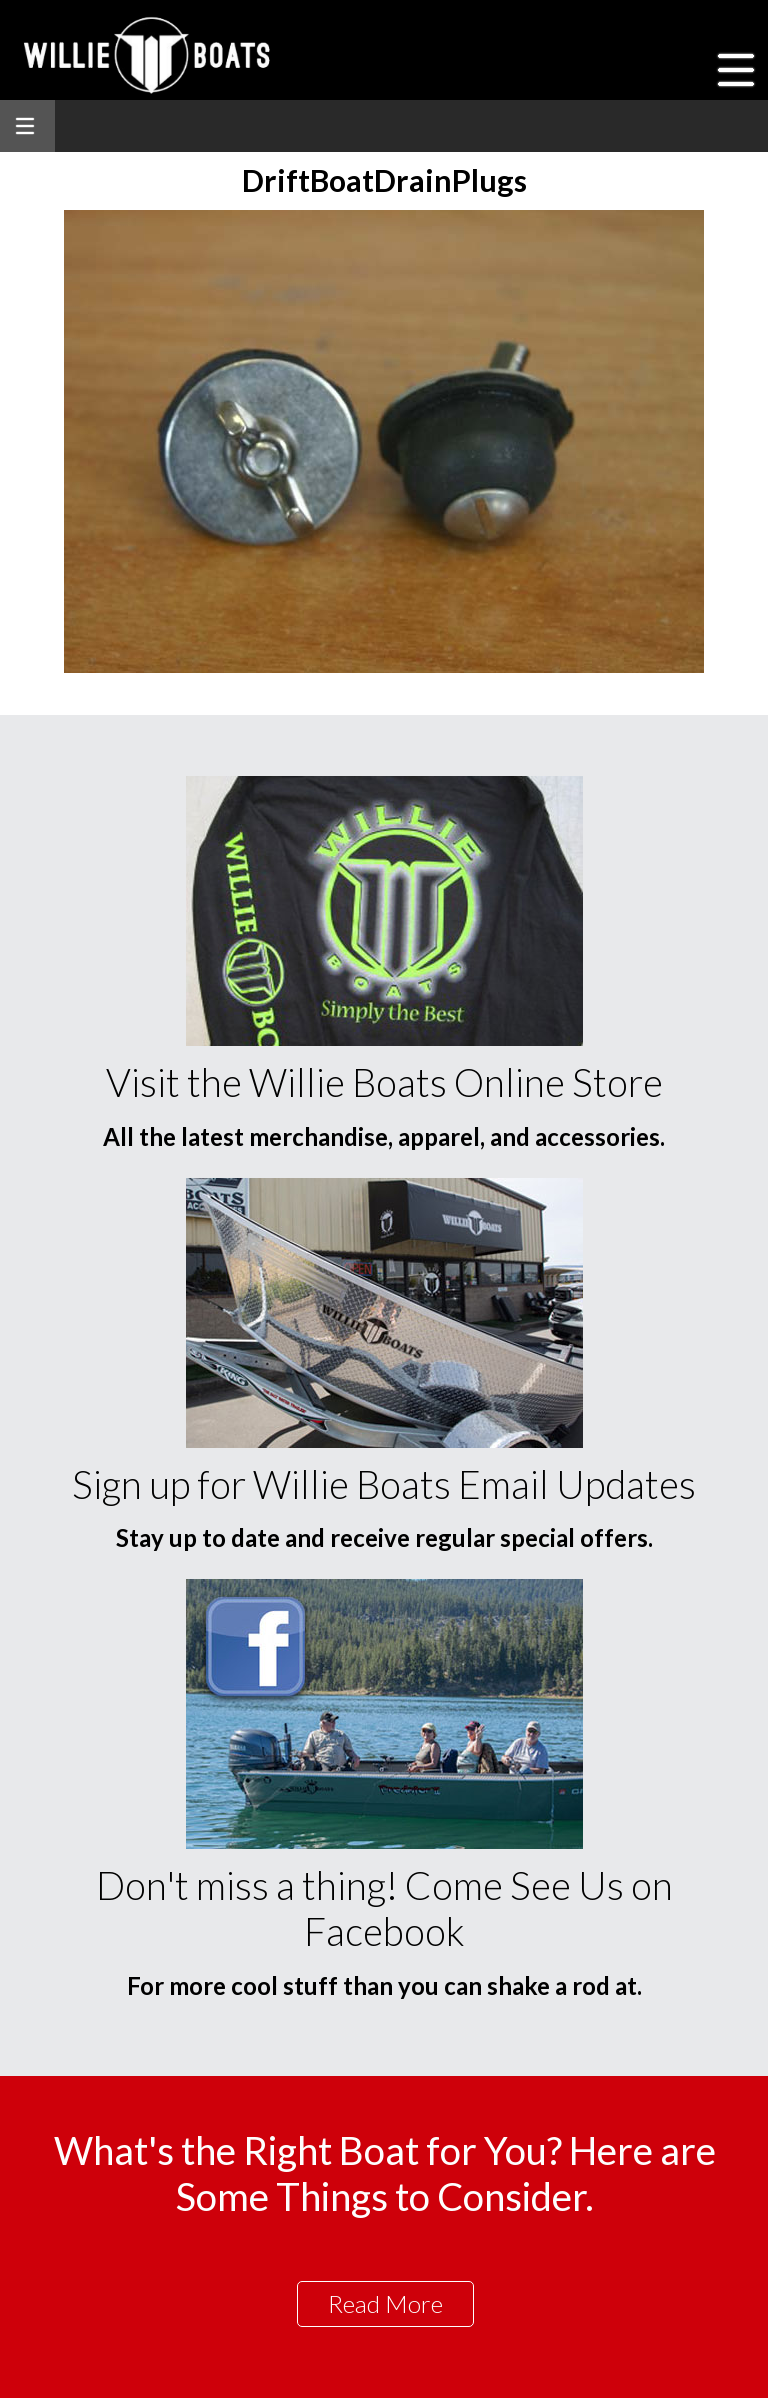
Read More (385, 2303)
